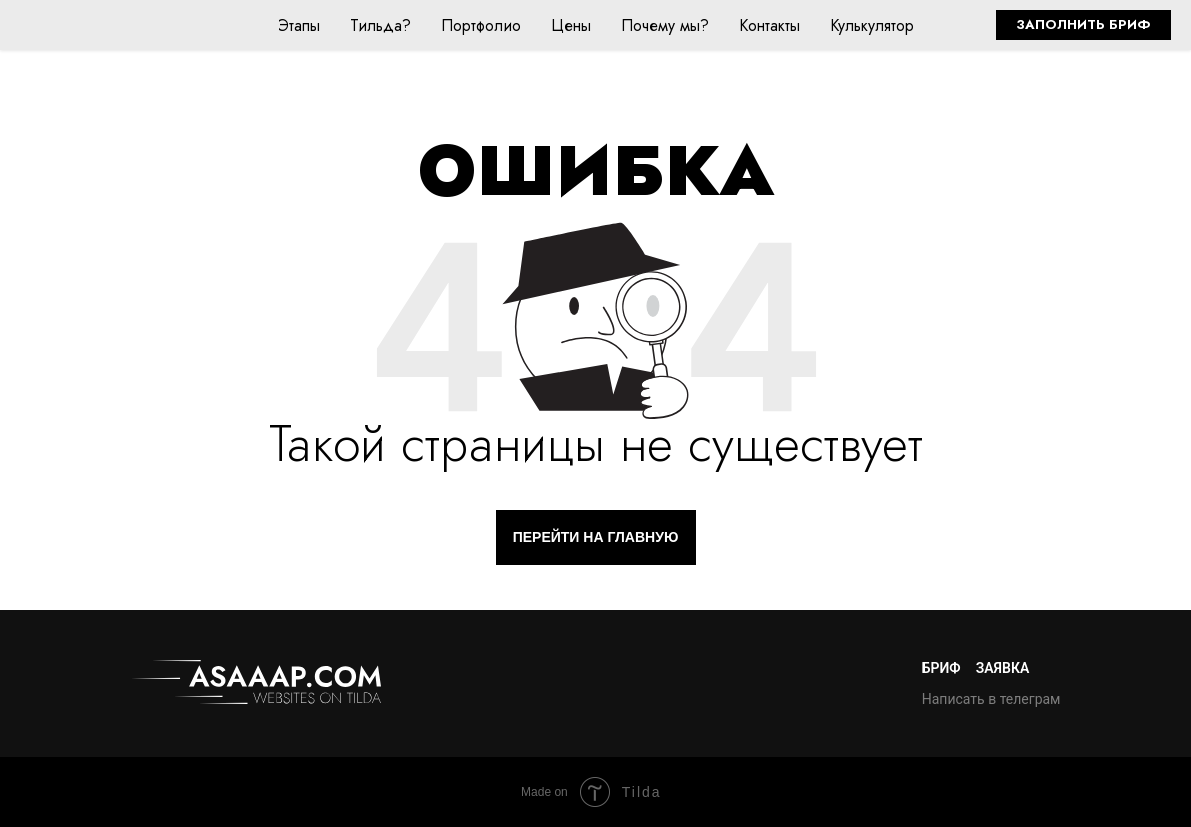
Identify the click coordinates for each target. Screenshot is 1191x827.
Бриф (941, 668)
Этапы (299, 25)
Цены (571, 25)
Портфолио (481, 25)
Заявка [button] (1003, 668)
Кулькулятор (872, 25)
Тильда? (380, 25)
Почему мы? (665, 25)
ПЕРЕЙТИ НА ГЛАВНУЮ (596, 537)
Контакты (769, 25)
